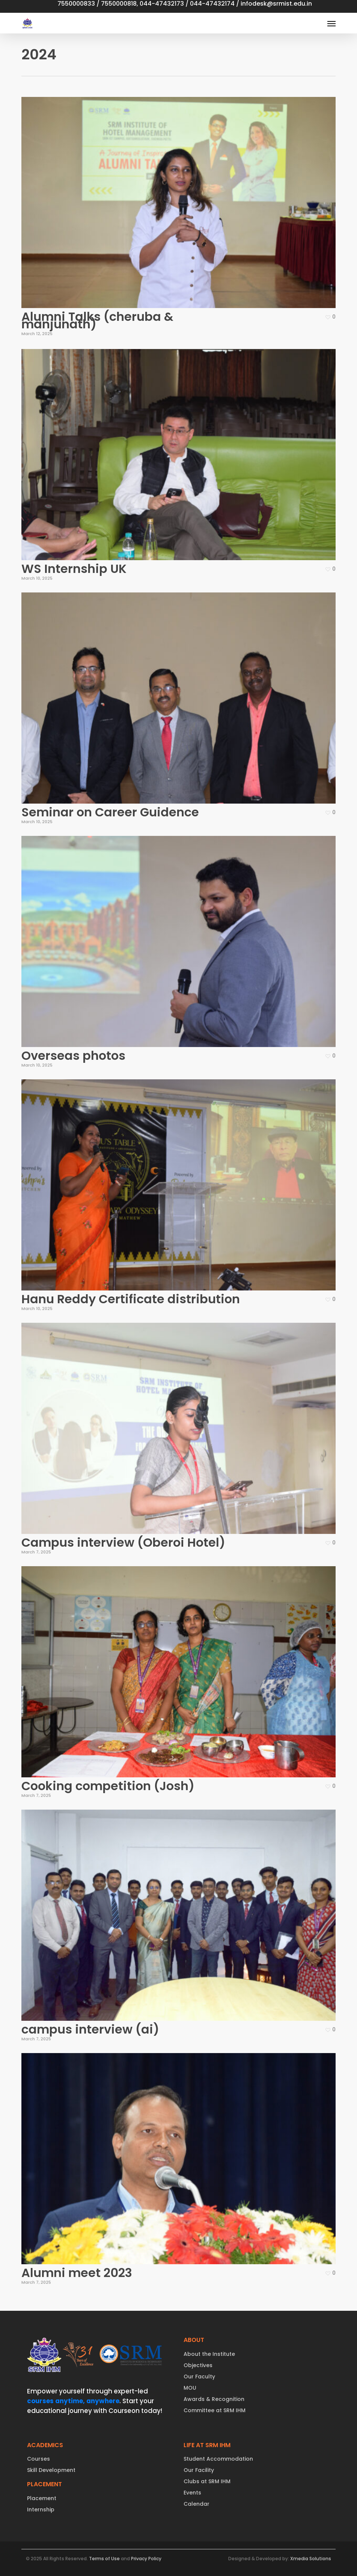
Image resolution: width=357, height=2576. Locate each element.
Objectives (198, 2365)
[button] (331, 23)
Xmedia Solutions (310, 2558)
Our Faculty (199, 2376)
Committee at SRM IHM (215, 2410)
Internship (40, 2509)
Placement (41, 2498)
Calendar (196, 2504)
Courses (38, 2459)
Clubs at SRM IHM (207, 2481)
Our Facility (199, 2470)
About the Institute (209, 2354)
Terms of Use (104, 2558)
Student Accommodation (218, 2459)
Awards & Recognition (214, 2399)
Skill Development (51, 2470)
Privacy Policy (146, 2558)
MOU (190, 2388)
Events (192, 2492)
